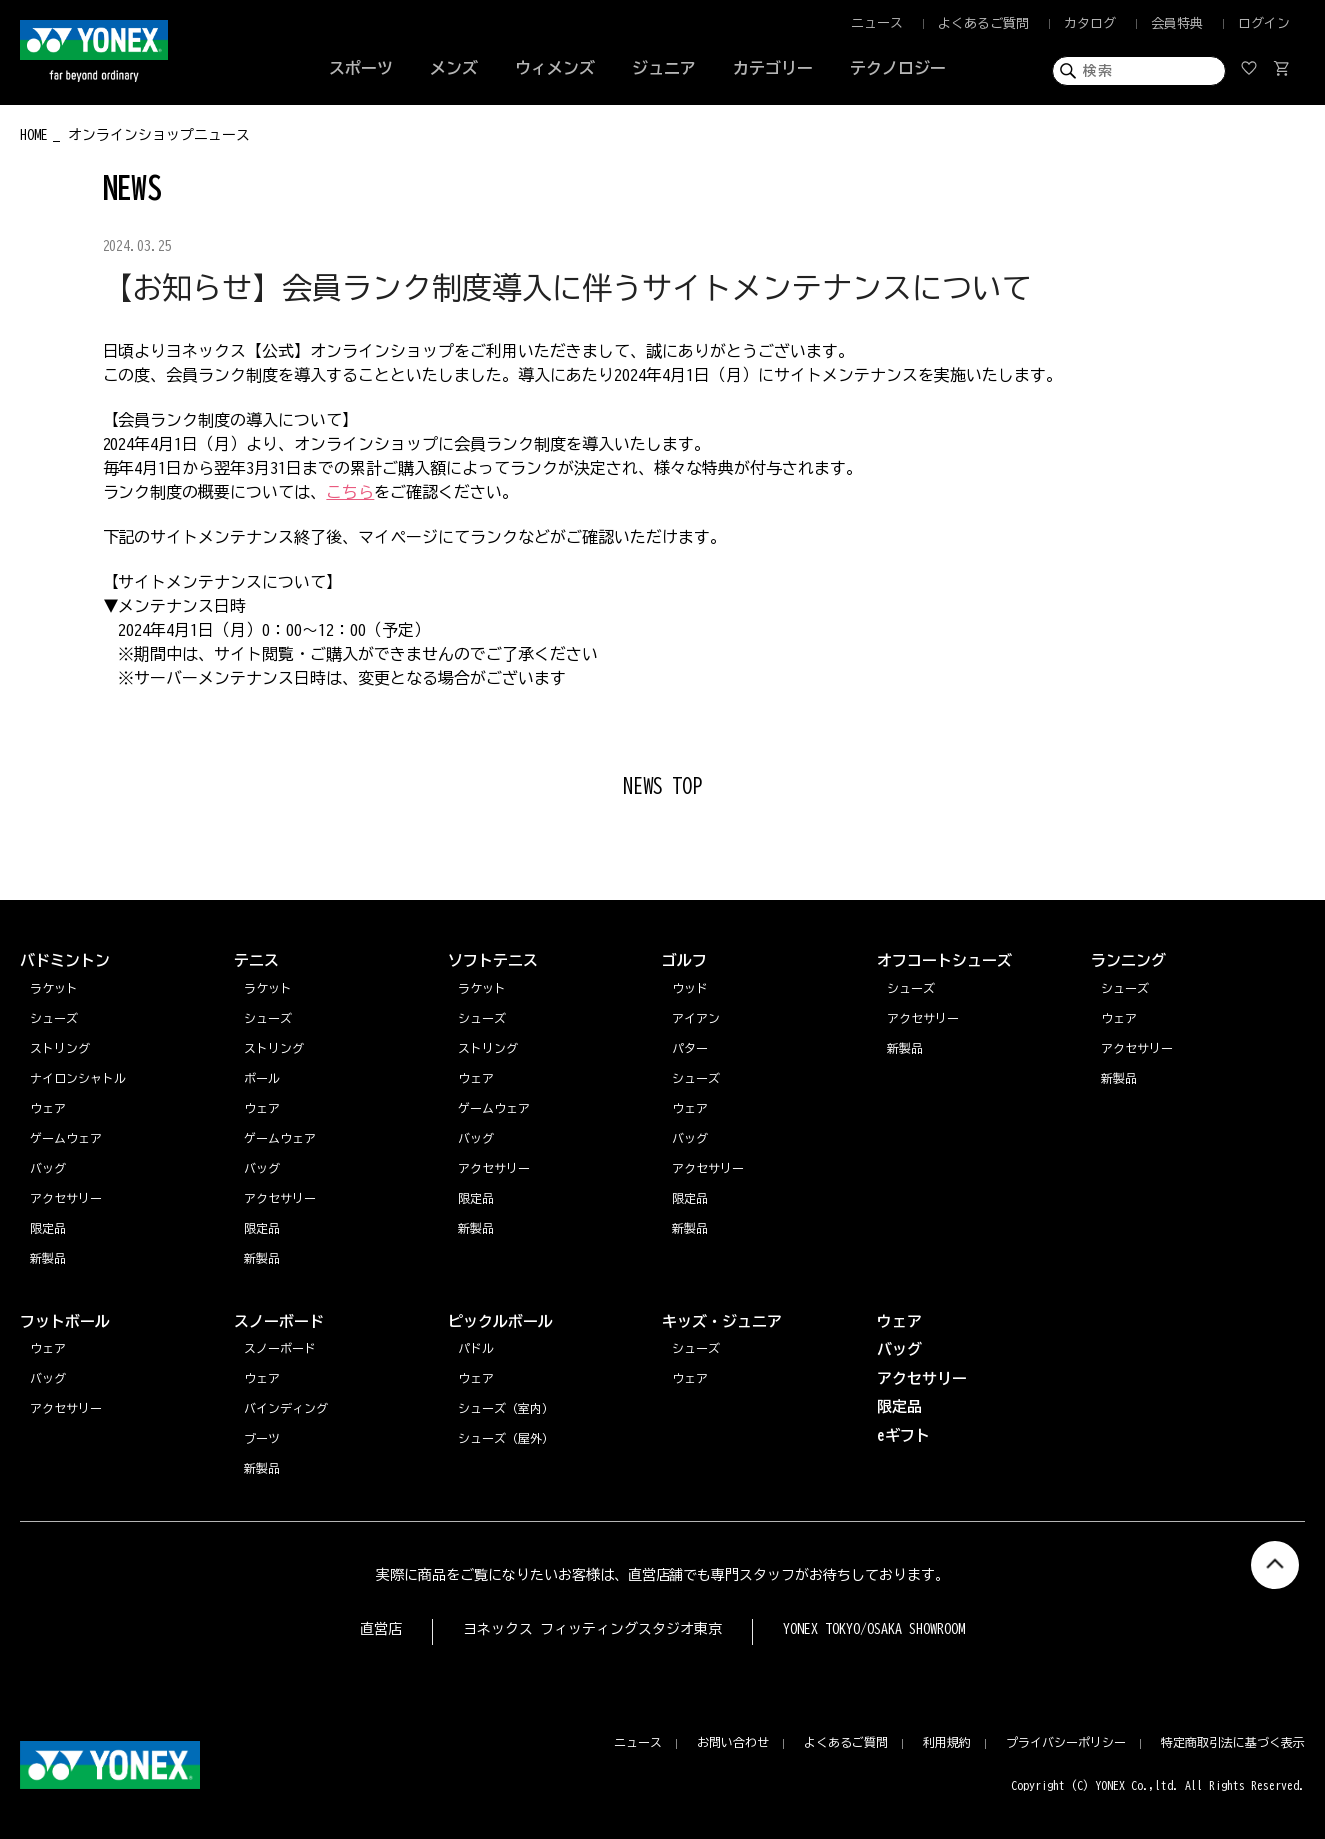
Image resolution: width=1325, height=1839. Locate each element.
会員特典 (1177, 23)
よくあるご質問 (983, 23)
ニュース (877, 23)
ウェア (1119, 1018)
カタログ (1090, 23)
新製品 (1119, 1078)
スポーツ (361, 68)
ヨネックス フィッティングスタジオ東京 (592, 1629)
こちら (350, 492)
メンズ (454, 68)
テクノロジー (898, 68)
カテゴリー (773, 68)
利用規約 (947, 1742)
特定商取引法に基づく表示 (1233, 1742)
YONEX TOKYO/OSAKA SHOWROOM (874, 1629)
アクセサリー (1137, 1048)
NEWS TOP (663, 785)
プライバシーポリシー (1066, 1742)
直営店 (381, 1629)
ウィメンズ (555, 68)
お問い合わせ (733, 1742)
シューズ (1125, 988)
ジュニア (664, 68)
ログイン (1264, 23)
